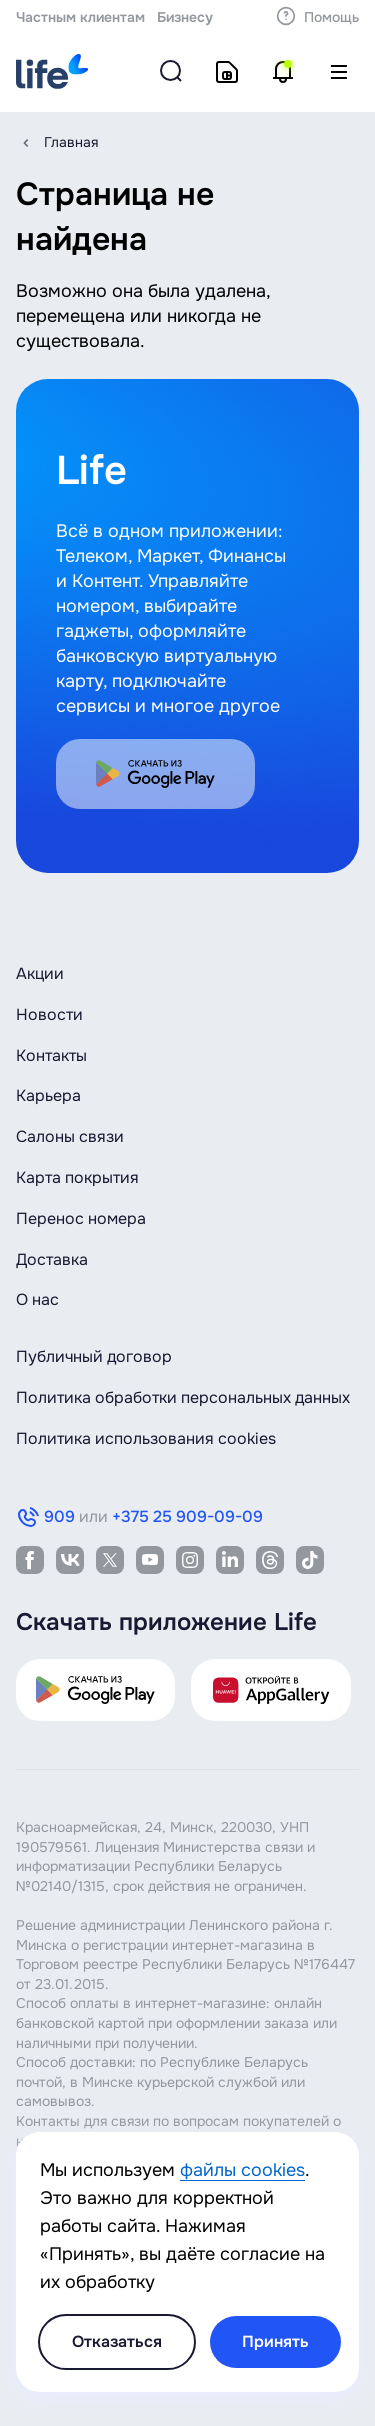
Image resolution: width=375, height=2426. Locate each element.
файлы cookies (242, 2170)
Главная (71, 142)
